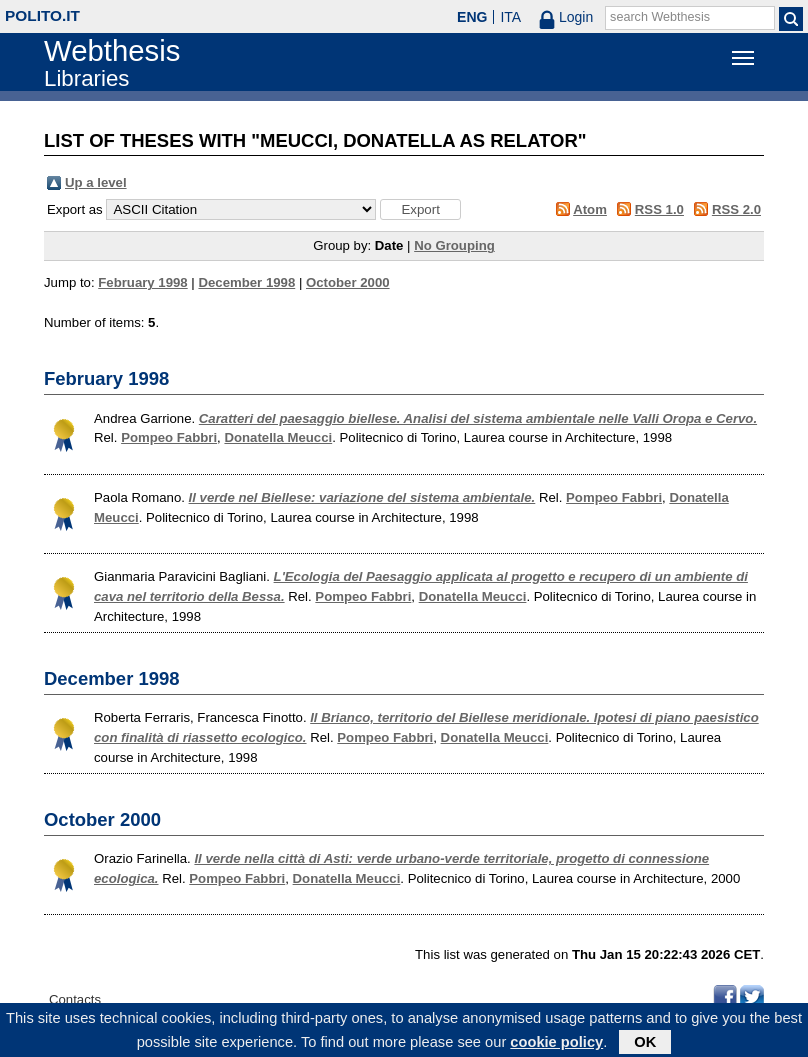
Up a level (96, 182)
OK (645, 1045)
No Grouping (454, 245)
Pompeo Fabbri (169, 437)
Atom (590, 209)
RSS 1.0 (659, 209)
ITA (510, 17)
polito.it (42, 15)
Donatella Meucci (278, 437)
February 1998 (142, 282)
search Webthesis (660, 17)
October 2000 (348, 282)
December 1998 (246, 282)
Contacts (75, 999)
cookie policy (556, 1045)
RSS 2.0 (736, 209)
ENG (472, 17)
